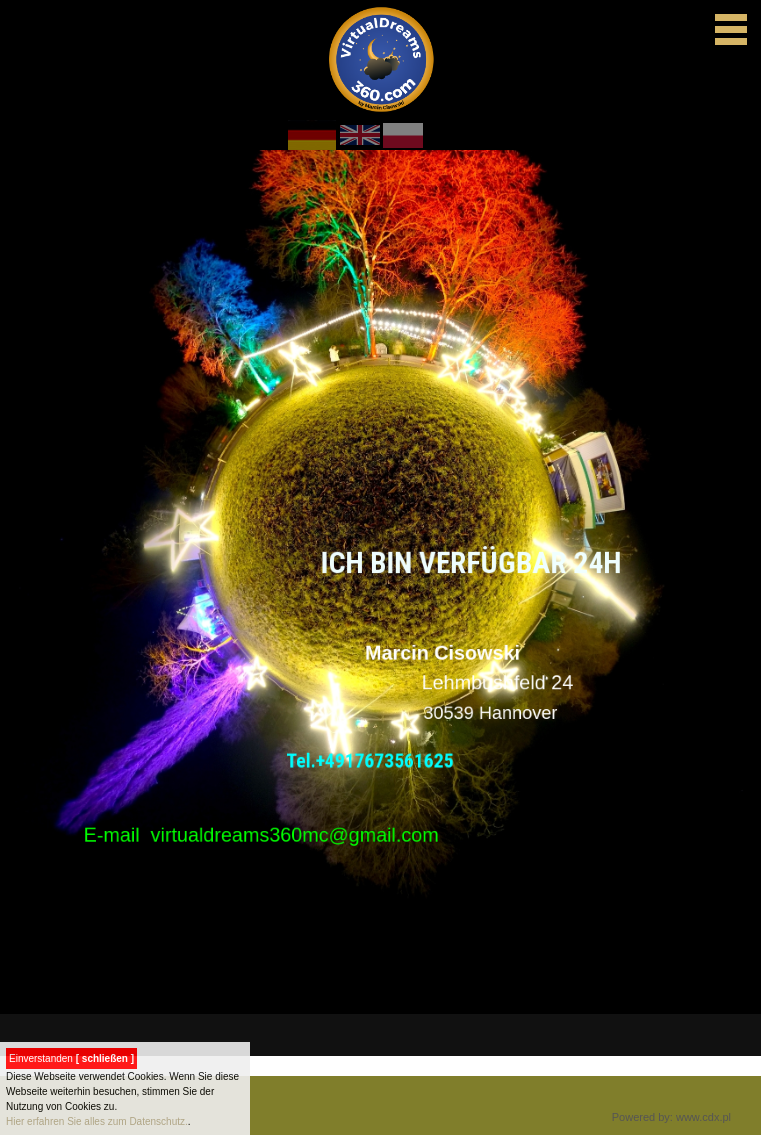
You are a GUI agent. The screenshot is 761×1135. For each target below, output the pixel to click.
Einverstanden (71, 1058)
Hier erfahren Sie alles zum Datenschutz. (97, 1121)
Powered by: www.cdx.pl (671, 1117)
